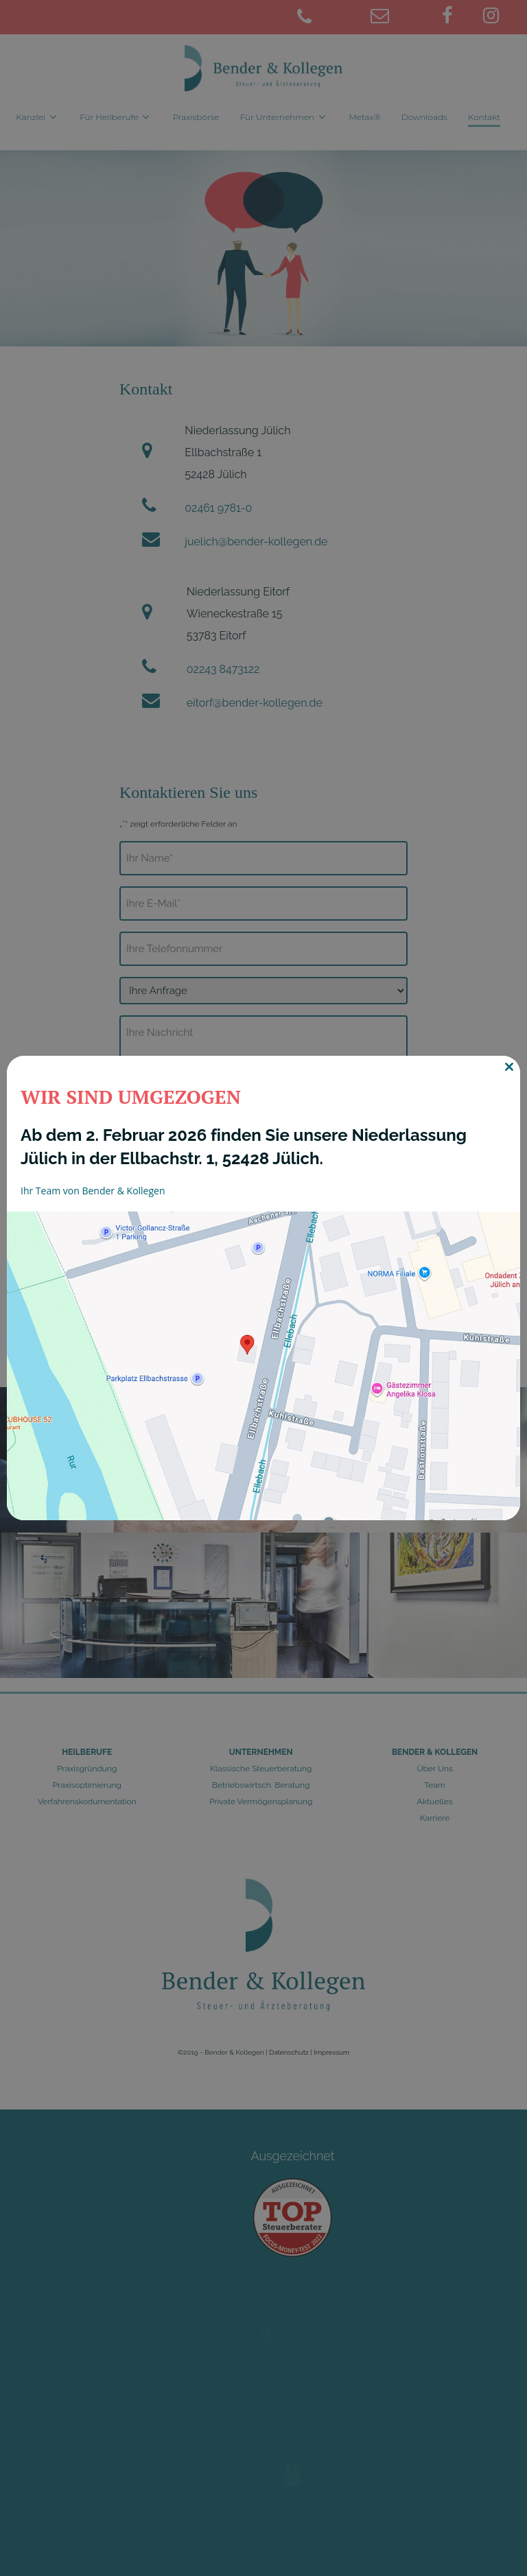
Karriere (434, 1818)
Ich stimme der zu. (241, 1234)
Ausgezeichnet (293, 2177)
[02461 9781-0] (325, 18)
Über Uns (434, 1768)
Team (434, 1785)
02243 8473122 (223, 669)
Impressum (331, 2052)
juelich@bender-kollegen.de (256, 541)
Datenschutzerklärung (269, 1234)
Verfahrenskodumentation (87, 1801)
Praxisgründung (87, 1768)
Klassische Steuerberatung (261, 1768)
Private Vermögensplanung (260, 1801)
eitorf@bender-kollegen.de (255, 702)
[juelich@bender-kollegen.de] (399, 18)
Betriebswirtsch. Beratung (261, 1785)
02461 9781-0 (218, 508)
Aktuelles (435, 1801)
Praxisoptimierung (87, 1785)
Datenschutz (289, 2052)
